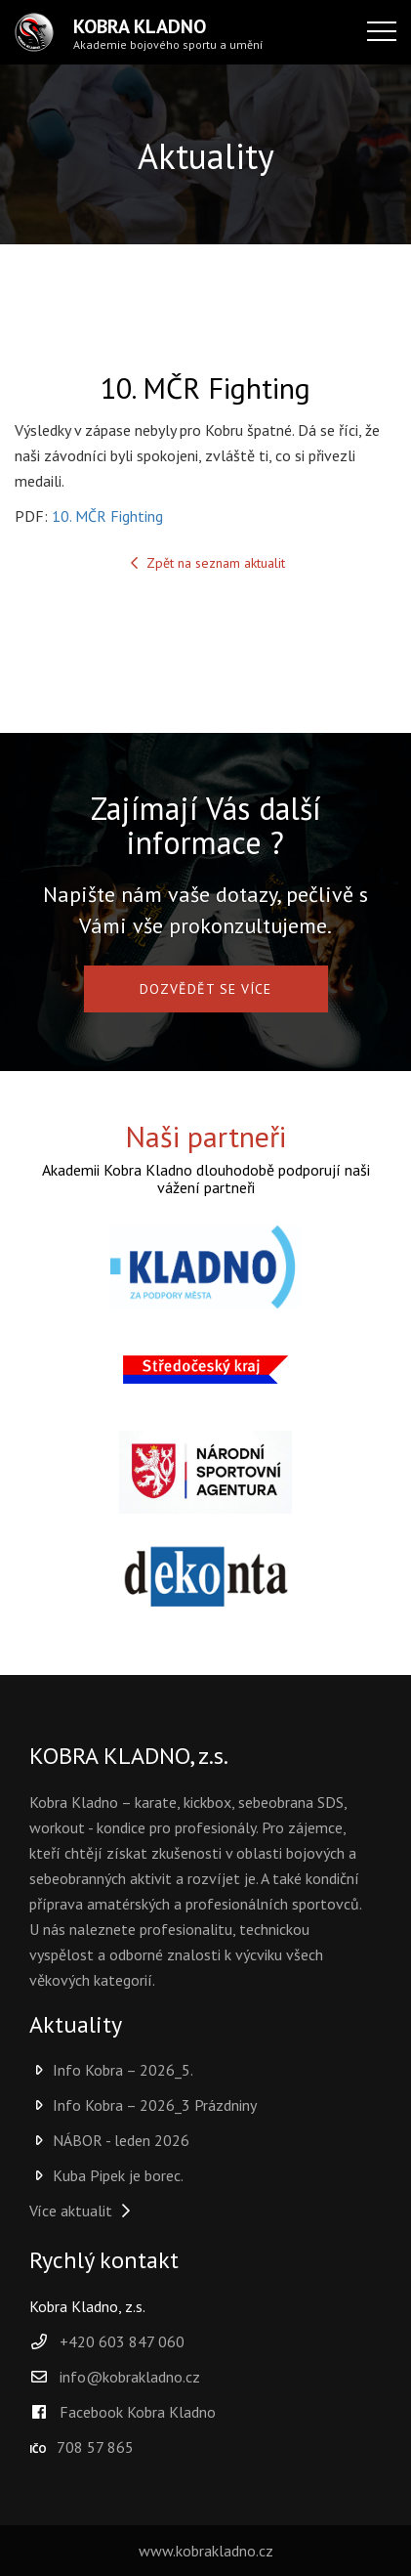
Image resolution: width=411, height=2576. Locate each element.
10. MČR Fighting (107, 516)
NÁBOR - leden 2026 (109, 2140)
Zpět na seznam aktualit (206, 563)
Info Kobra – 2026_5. (111, 2070)
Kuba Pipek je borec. (106, 2175)
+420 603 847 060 (122, 2341)
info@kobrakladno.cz (130, 2376)
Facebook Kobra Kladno (122, 2412)
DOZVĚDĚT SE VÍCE (205, 989)
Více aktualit (82, 2210)
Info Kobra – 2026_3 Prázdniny (143, 2105)
